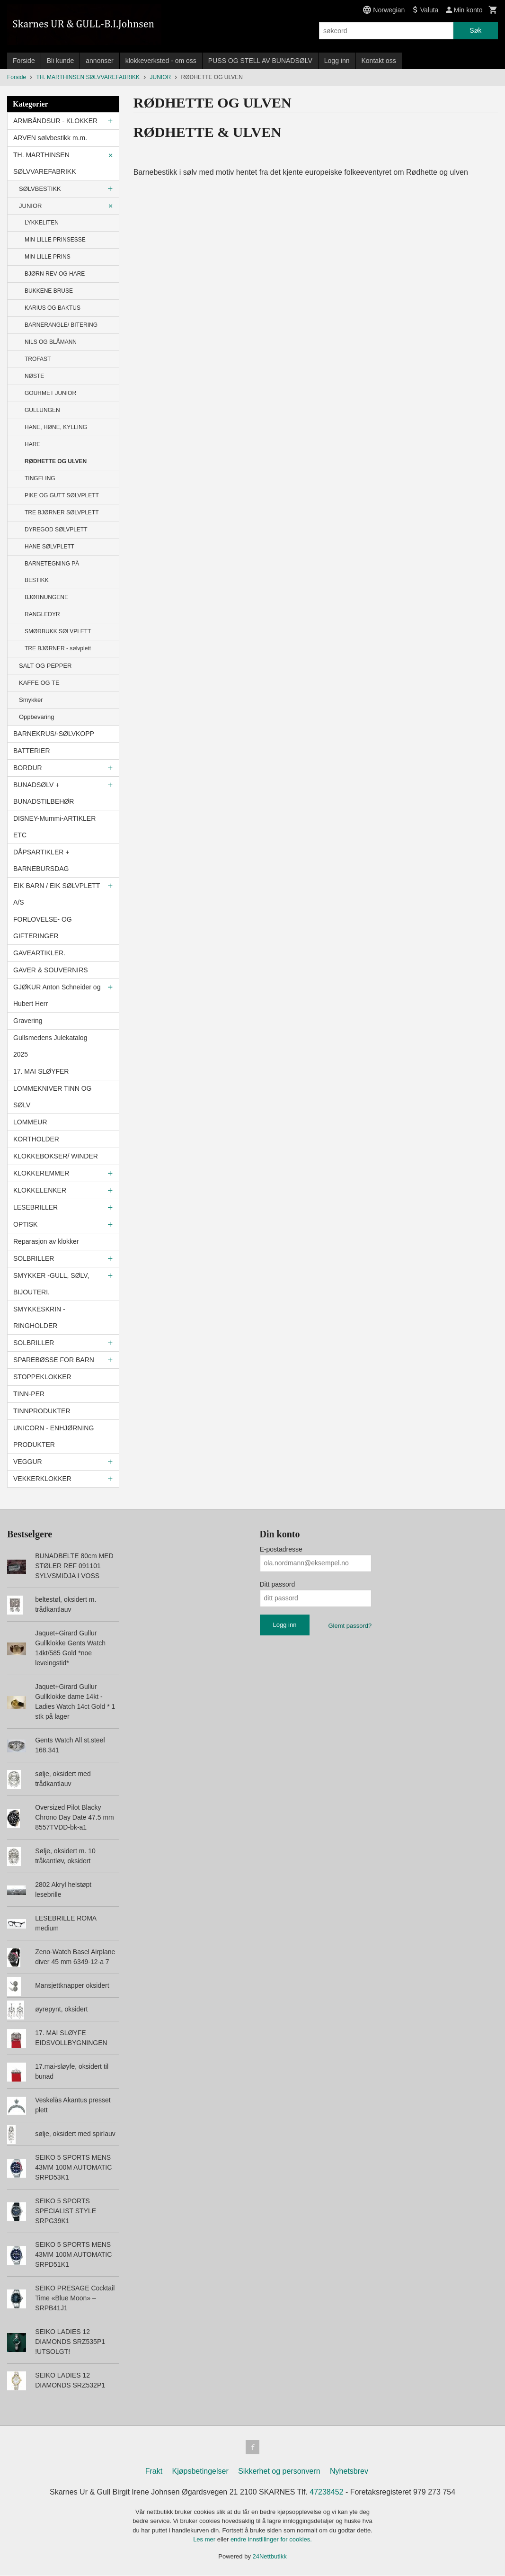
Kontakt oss (379, 60)
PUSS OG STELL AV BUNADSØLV (260, 60)
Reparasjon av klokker (46, 1241)
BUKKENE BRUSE (49, 290)
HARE (32, 444)
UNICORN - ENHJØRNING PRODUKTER (53, 1436)
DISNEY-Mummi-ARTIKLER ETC (54, 827)
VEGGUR (27, 1461)
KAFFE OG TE (39, 682)
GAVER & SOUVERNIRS (50, 970)
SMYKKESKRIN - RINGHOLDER (39, 1317)
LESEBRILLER (35, 1207)
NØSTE (34, 376)
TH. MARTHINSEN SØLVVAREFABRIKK (44, 163)
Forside (24, 60)
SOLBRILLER (33, 1258)
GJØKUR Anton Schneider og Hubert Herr (56, 995)
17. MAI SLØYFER (41, 1071)
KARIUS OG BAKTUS (52, 308)
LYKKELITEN (42, 222)
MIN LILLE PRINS (48, 256)
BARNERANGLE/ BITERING (61, 325)
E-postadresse (281, 1549)
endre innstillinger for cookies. (271, 2540)
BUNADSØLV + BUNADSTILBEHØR (43, 793)
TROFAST (38, 359)
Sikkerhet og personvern (279, 2472)
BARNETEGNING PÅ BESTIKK (52, 571)
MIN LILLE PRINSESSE (55, 239)
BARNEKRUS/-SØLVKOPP (53, 733)
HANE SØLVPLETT (49, 546)
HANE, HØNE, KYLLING (56, 427)
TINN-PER (28, 1394)
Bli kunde (60, 60)
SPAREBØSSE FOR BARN (53, 1360)
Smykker (31, 699)
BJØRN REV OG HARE (55, 273)
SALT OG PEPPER (45, 665)
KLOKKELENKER (39, 1190)
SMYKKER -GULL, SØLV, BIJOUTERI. (51, 1284)
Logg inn (337, 60)
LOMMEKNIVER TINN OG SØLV (52, 1097)
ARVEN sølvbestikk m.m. (50, 138)
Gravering (27, 1020)
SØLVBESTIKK (40, 188)
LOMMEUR (30, 1122)
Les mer (205, 2540)
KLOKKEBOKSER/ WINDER (55, 1156)
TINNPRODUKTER (42, 1411)
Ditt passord (277, 1584)
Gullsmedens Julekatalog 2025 (50, 1046)
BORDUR (27, 768)
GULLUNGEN (42, 410)
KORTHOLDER (36, 1139)
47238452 (326, 2493)
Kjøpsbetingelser (200, 2472)
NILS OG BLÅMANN (51, 342)
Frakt (153, 2472)
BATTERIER (31, 750)
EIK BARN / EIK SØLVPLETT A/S (56, 894)
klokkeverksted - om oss (160, 60)
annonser (99, 60)
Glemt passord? (350, 1625)
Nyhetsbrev (349, 2472)
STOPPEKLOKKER (42, 1377)
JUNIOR (30, 205)
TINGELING (40, 478)
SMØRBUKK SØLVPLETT (58, 631)
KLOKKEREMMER (41, 1173)
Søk (475, 30)
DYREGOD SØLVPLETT (56, 529)
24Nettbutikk (270, 2557)
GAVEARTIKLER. (39, 953)
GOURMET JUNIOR (50, 393)
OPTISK (25, 1224)
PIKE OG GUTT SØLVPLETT (62, 495)
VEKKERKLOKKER (42, 1478)
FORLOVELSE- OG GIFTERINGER (42, 928)
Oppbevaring (36, 716)
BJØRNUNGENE (46, 597)
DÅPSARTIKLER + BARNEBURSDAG (41, 860)
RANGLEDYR (42, 614)
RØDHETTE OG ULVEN (56, 461)
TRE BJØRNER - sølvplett (58, 648)
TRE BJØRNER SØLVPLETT (61, 512)
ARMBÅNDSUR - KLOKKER (55, 121)
